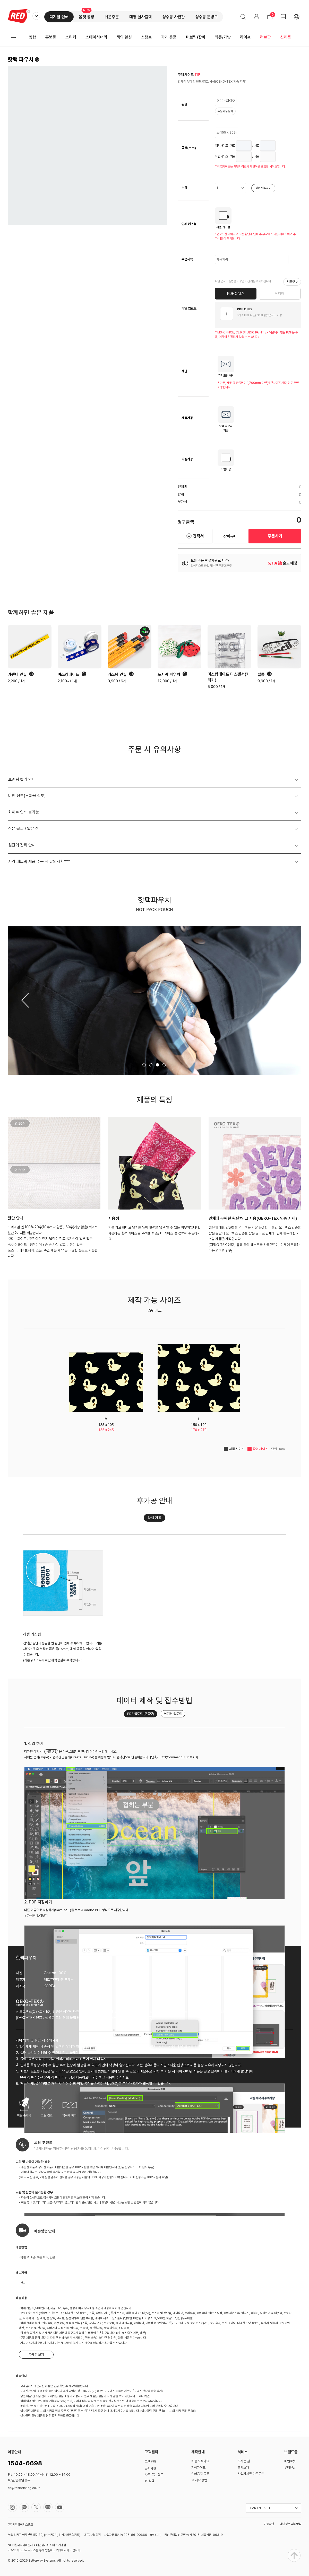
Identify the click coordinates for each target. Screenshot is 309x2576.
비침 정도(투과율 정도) (153, 795)
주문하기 (275, 536)
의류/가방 (223, 37)
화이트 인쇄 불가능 (153, 812)
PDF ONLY (235, 294)
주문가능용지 (225, 111)
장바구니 (230, 536)
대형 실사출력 (140, 16)
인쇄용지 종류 (200, 2474)
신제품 (285, 37)
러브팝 (265, 37)
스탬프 (146, 37)
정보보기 (154, 2534)
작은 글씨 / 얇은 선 (153, 828)
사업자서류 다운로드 (251, 2474)
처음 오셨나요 (200, 2461)
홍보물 (50, 37)
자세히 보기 (36, 2355)
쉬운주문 (112, 16)
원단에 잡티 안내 (153, 845)
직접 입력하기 (263, 188)
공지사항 (150, 2468)
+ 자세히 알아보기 (36, 1916)
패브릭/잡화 (195, 37)
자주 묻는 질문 (154, 2475)
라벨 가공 (154, 1518)
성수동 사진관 (173, 16)
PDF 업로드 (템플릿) (140, 1714)
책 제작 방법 (199, 2480)
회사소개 (243, 2467)
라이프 (245, 37)
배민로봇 (290, 2461)
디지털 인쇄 (58, 16)
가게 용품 (169, 37)
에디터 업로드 (173, 1714)
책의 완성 (124, 37)
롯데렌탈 (290, 2467)
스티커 (70, 37)
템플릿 (291, 282)
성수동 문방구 (206, 16)
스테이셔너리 (96, 37)
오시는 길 (244, 2461)
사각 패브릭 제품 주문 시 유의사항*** (153, 861)
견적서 (195, 536)
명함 (32, 37)
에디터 (279, 294)
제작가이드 (198, 2467)
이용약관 (269, 2524)
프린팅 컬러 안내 (153, 779)
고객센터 (150, 2462)
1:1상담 (149, 2481)
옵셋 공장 (86, 16)
